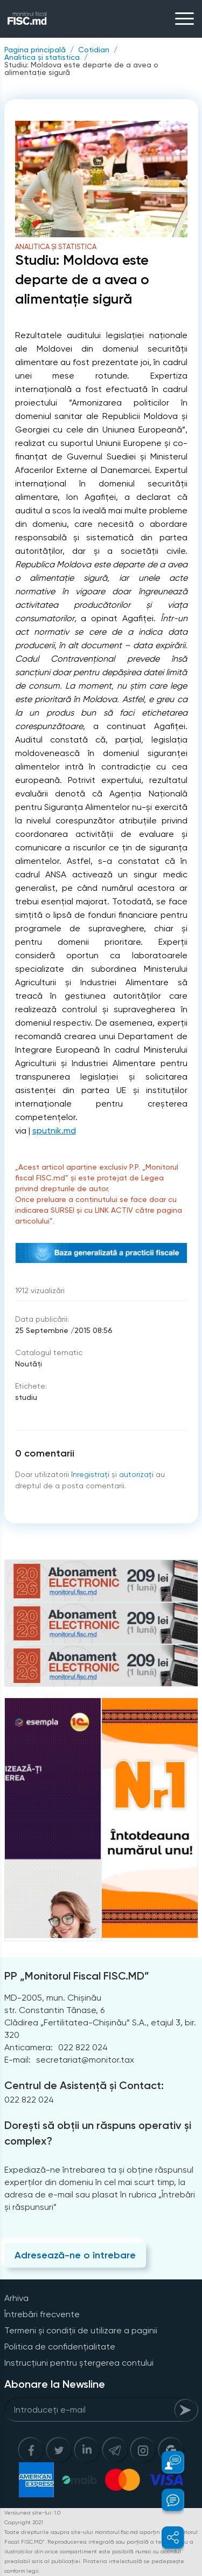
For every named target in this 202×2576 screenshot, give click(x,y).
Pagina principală (35, 49)
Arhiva (16, 2298)
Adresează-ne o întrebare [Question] (75, 2255)
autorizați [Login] (136, 1474)
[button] (166, 2462)
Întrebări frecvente (42, 2314)
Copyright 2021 (23, 2522)
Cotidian (93, 49)
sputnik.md (54, 1130)
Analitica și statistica (42, 57)
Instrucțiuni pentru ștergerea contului (79, 2363)
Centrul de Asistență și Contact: (84, 2085)
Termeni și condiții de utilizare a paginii (80, 2330)
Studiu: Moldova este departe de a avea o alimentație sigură (81, 68)
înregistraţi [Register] (90, 1474)
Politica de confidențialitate (59, 2346)
